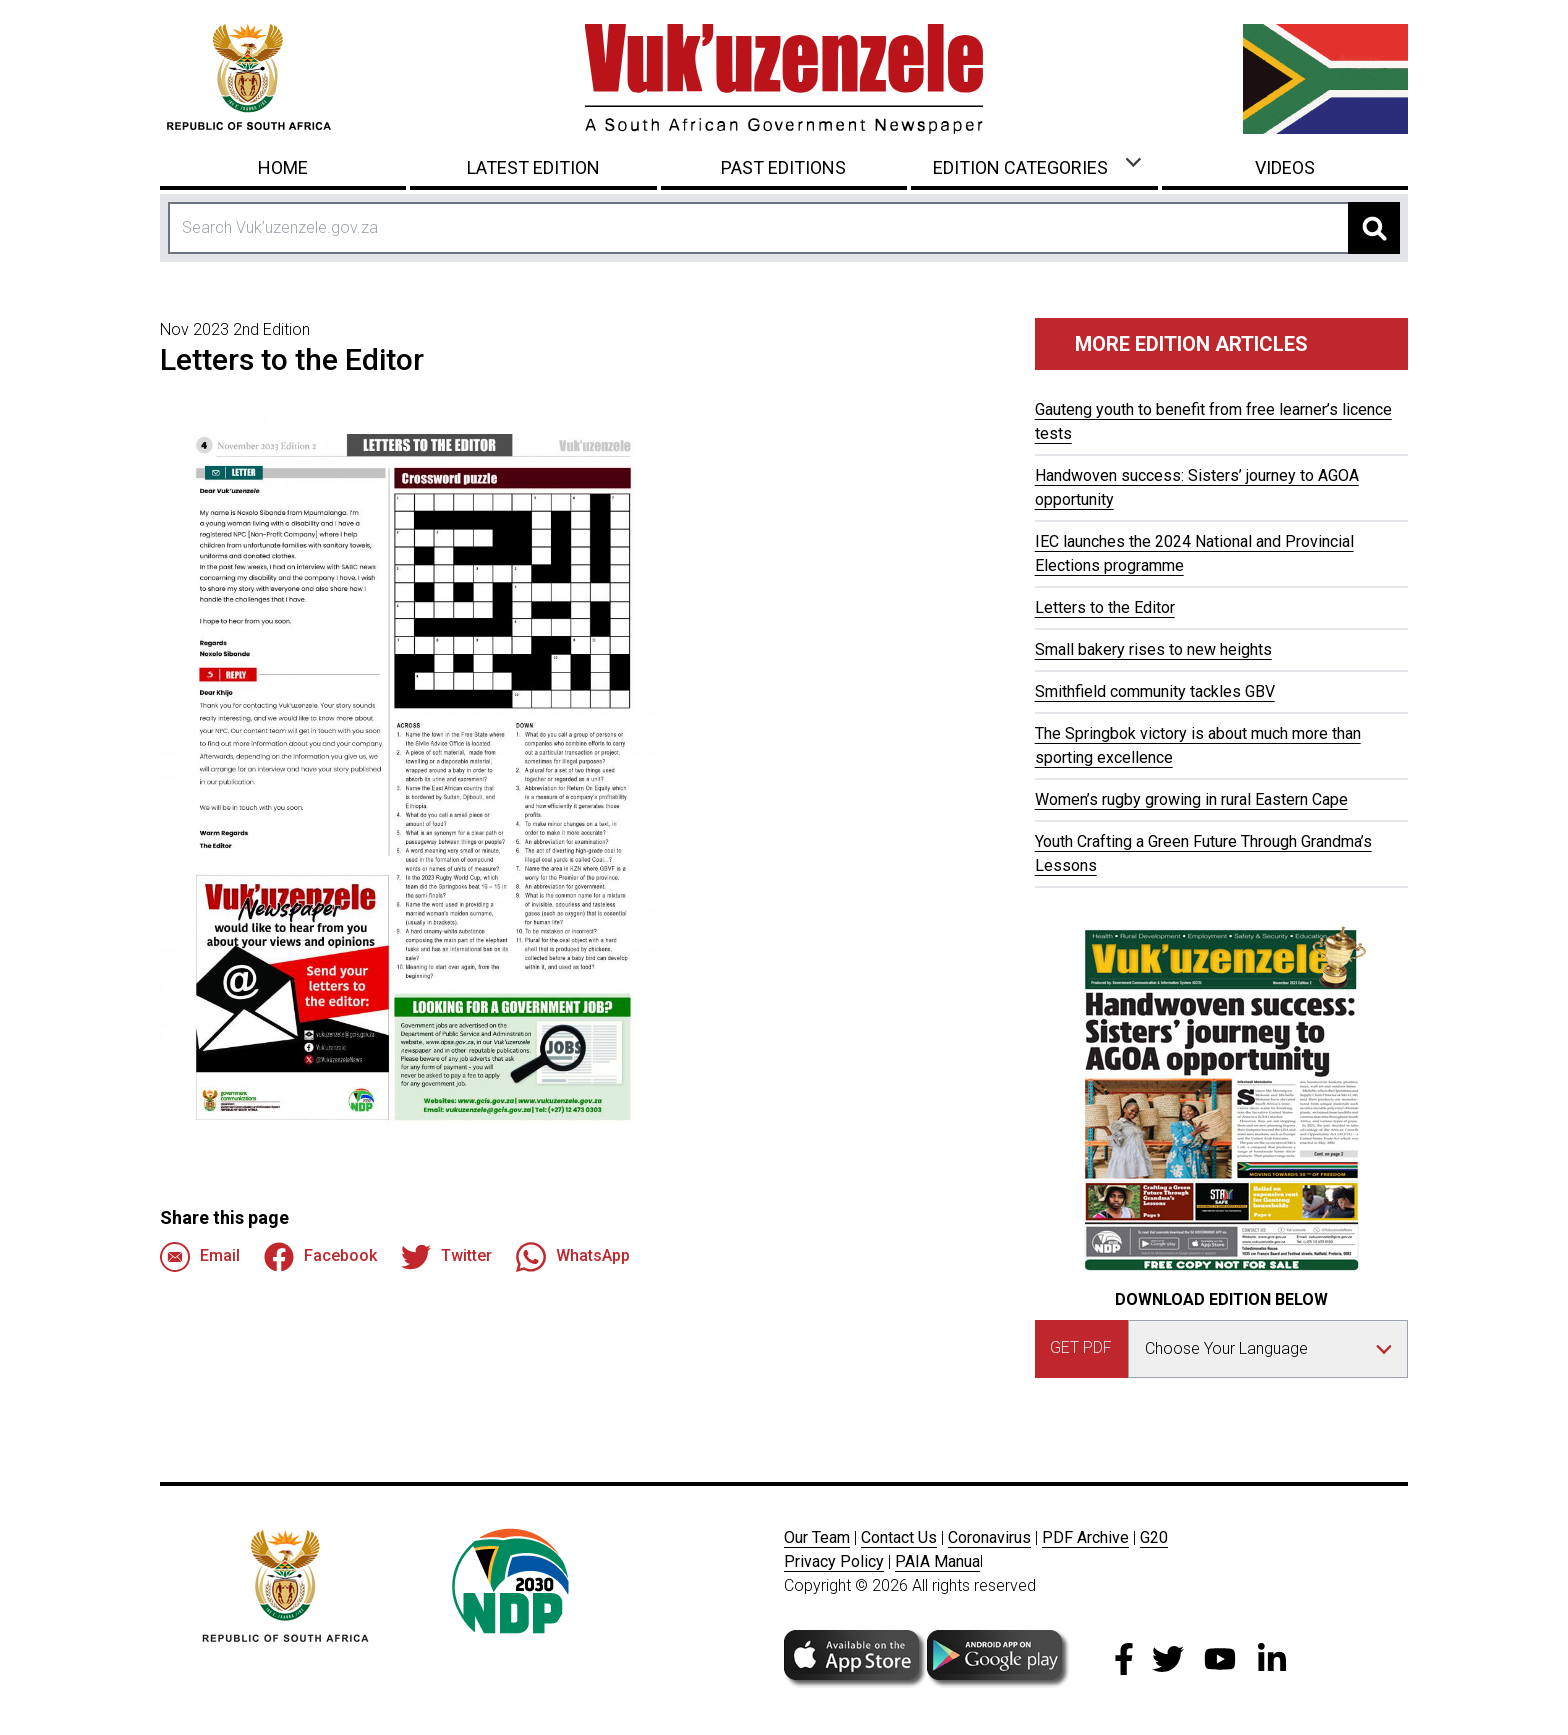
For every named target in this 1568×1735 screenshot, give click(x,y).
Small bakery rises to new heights (1153, 649)
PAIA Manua (937, 1561)
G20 (1154, 1537)
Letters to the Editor (1105, 607)
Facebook (320, 1257)
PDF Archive (1085, 1537)
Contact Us (899, 1537)
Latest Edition (533, 167)
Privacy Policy (834, 1561)
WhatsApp (573, 1257)
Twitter (446, 1257)
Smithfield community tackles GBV (1155, 691)
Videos (1285, 167)
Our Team (817, 1537)
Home (283, 167)
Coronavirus (989, 1537)
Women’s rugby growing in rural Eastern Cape (1191, 799)
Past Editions (783, 167)
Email (200, 1257)
